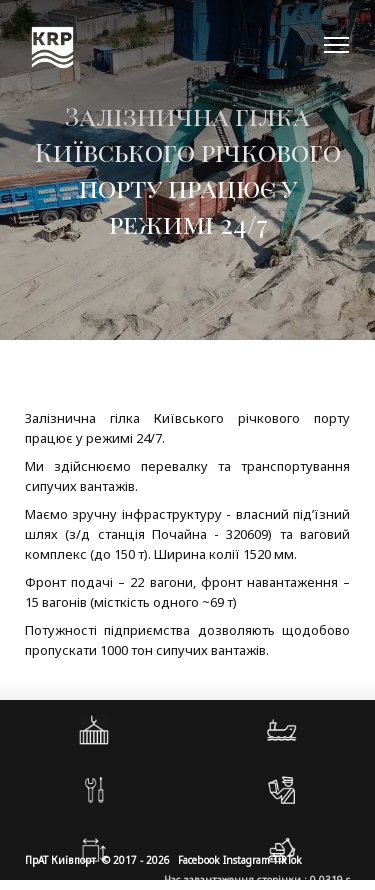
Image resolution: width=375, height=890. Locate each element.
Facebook (199, 860)
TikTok (287, 860)
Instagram (246, 860)
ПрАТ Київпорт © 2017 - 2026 (97, 860)
